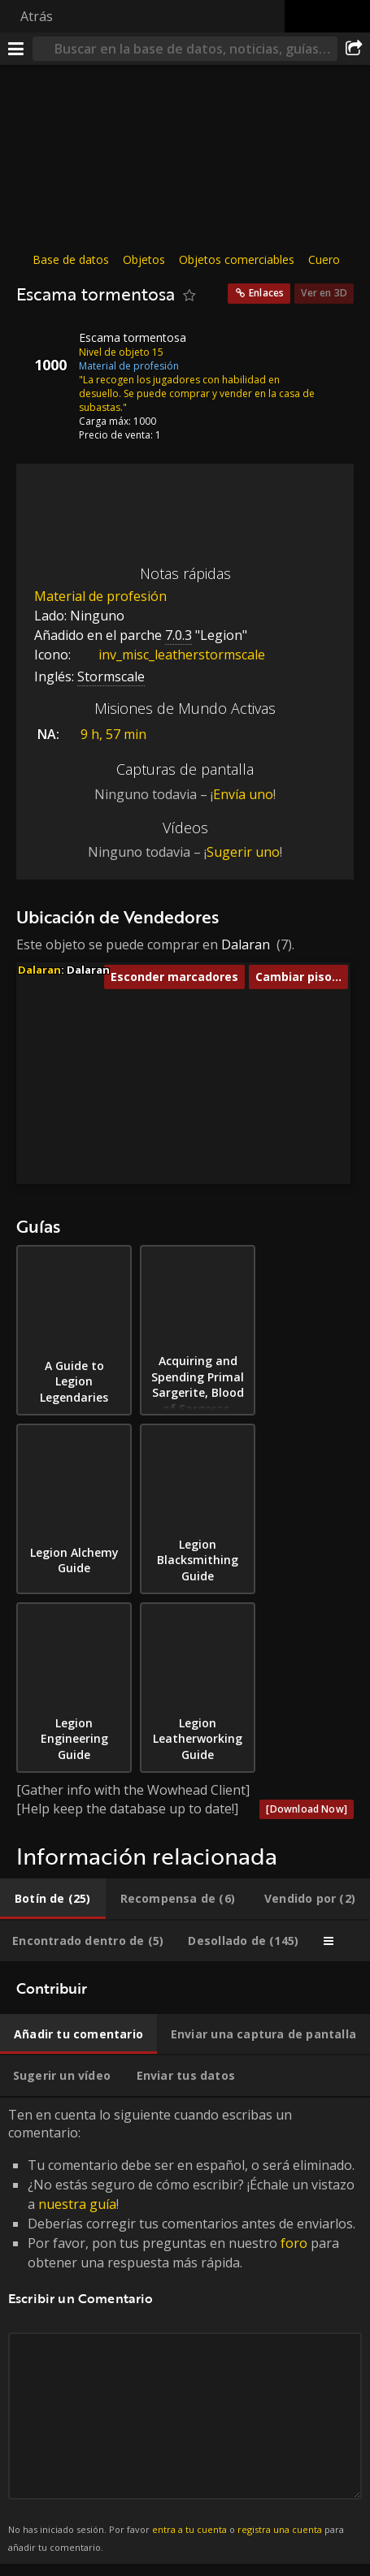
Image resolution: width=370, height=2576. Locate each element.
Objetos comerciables (236, 259)
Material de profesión (100, 596)
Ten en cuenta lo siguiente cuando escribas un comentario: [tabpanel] (185, 2331)
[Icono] (44, 350)
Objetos (144, 259)
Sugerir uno (243, 852)
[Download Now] (306, 1809)
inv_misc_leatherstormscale (169, 654)
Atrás (36, 16)
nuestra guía (77, 2204)
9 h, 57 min (113, 734)
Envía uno (243, 794)
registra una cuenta (279, 2529)
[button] (168, 1035)
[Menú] (16, 48)
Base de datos (71, 259)
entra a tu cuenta (189, 2529)
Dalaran (245, 944)
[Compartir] (353, 48)
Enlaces (266, 293)
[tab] (53, 1898)
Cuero (324, 259)
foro (294, 2243)
